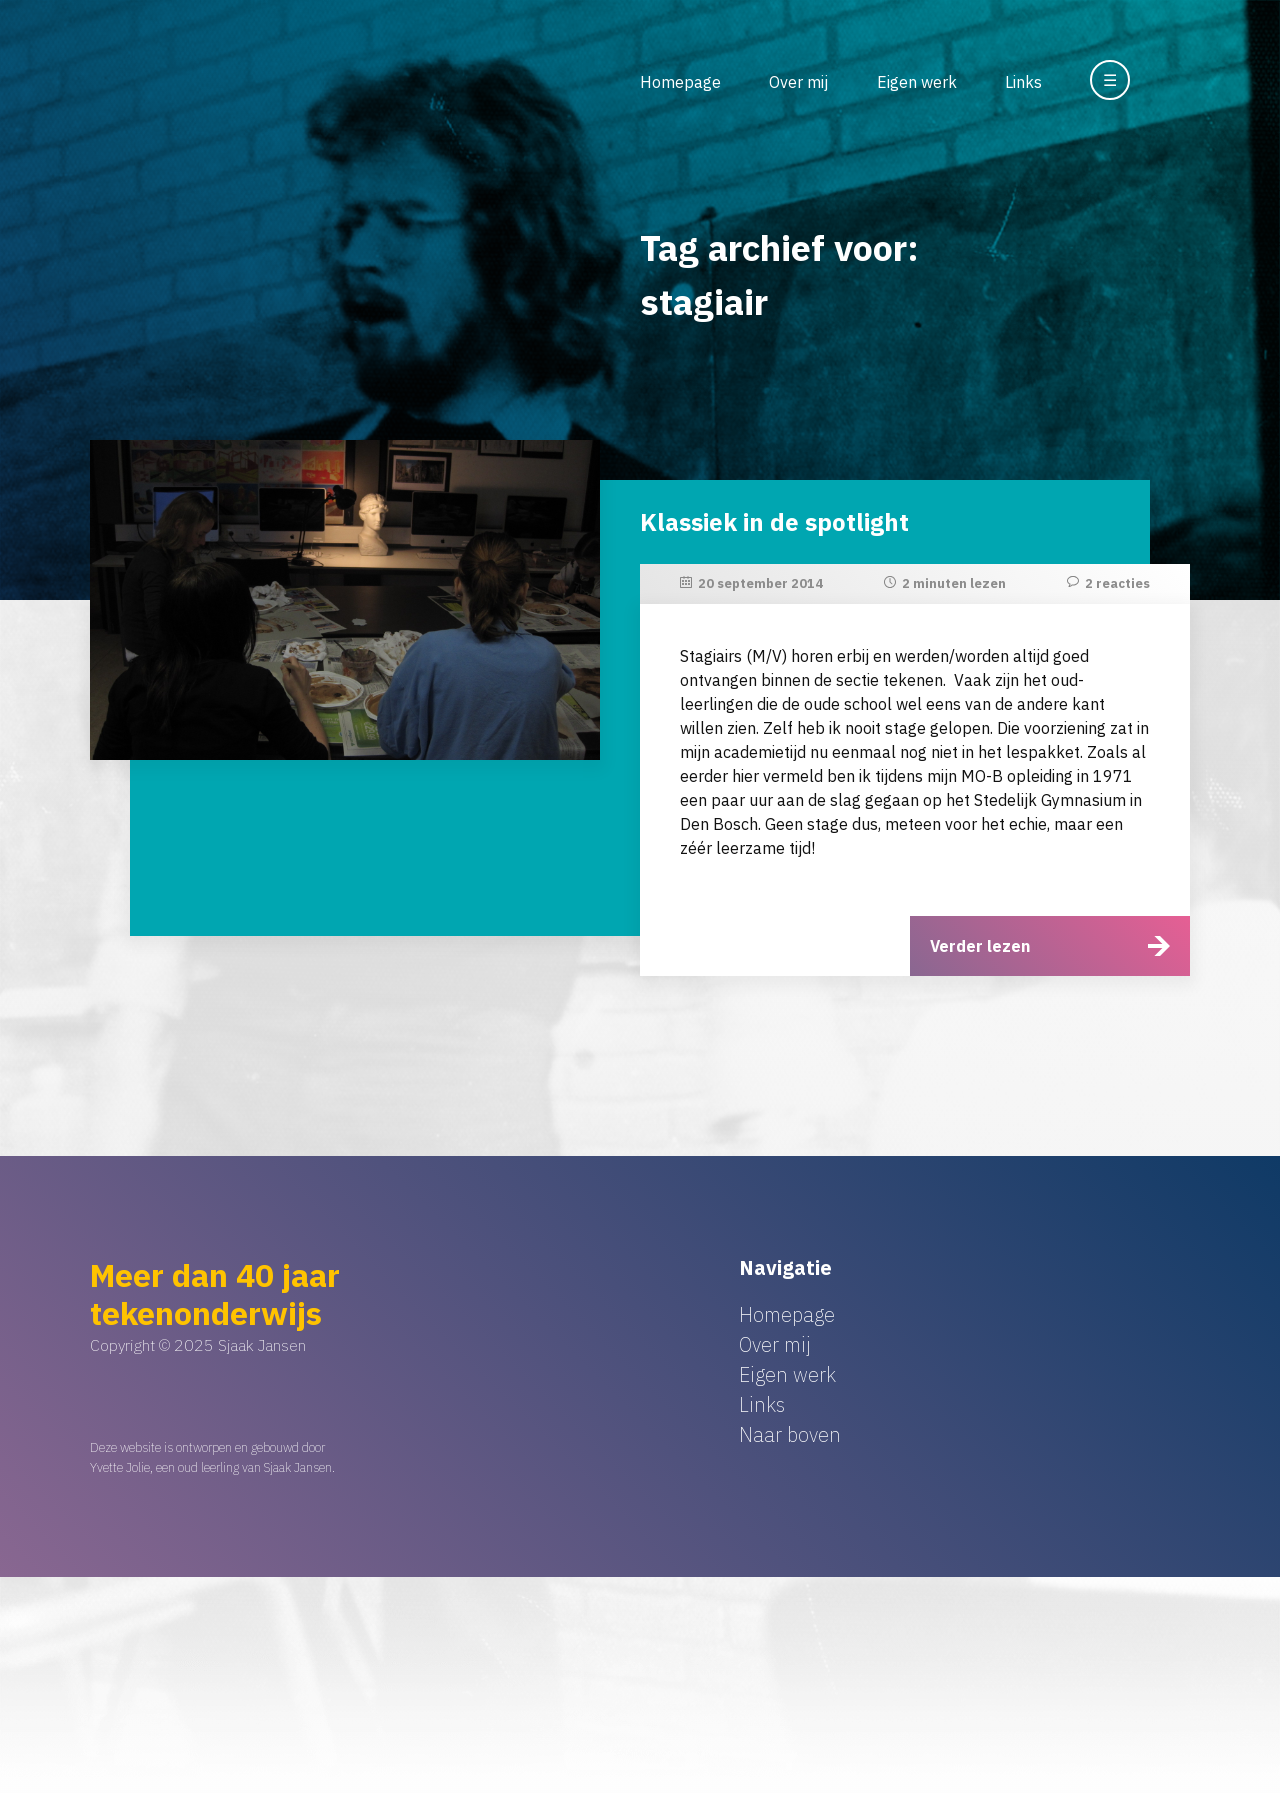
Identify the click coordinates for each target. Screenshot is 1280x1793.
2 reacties (1117, 583)
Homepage (680, 82)
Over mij (798, 82)
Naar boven (790, 1434)
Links (1023, 82)
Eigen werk (917, 82)
